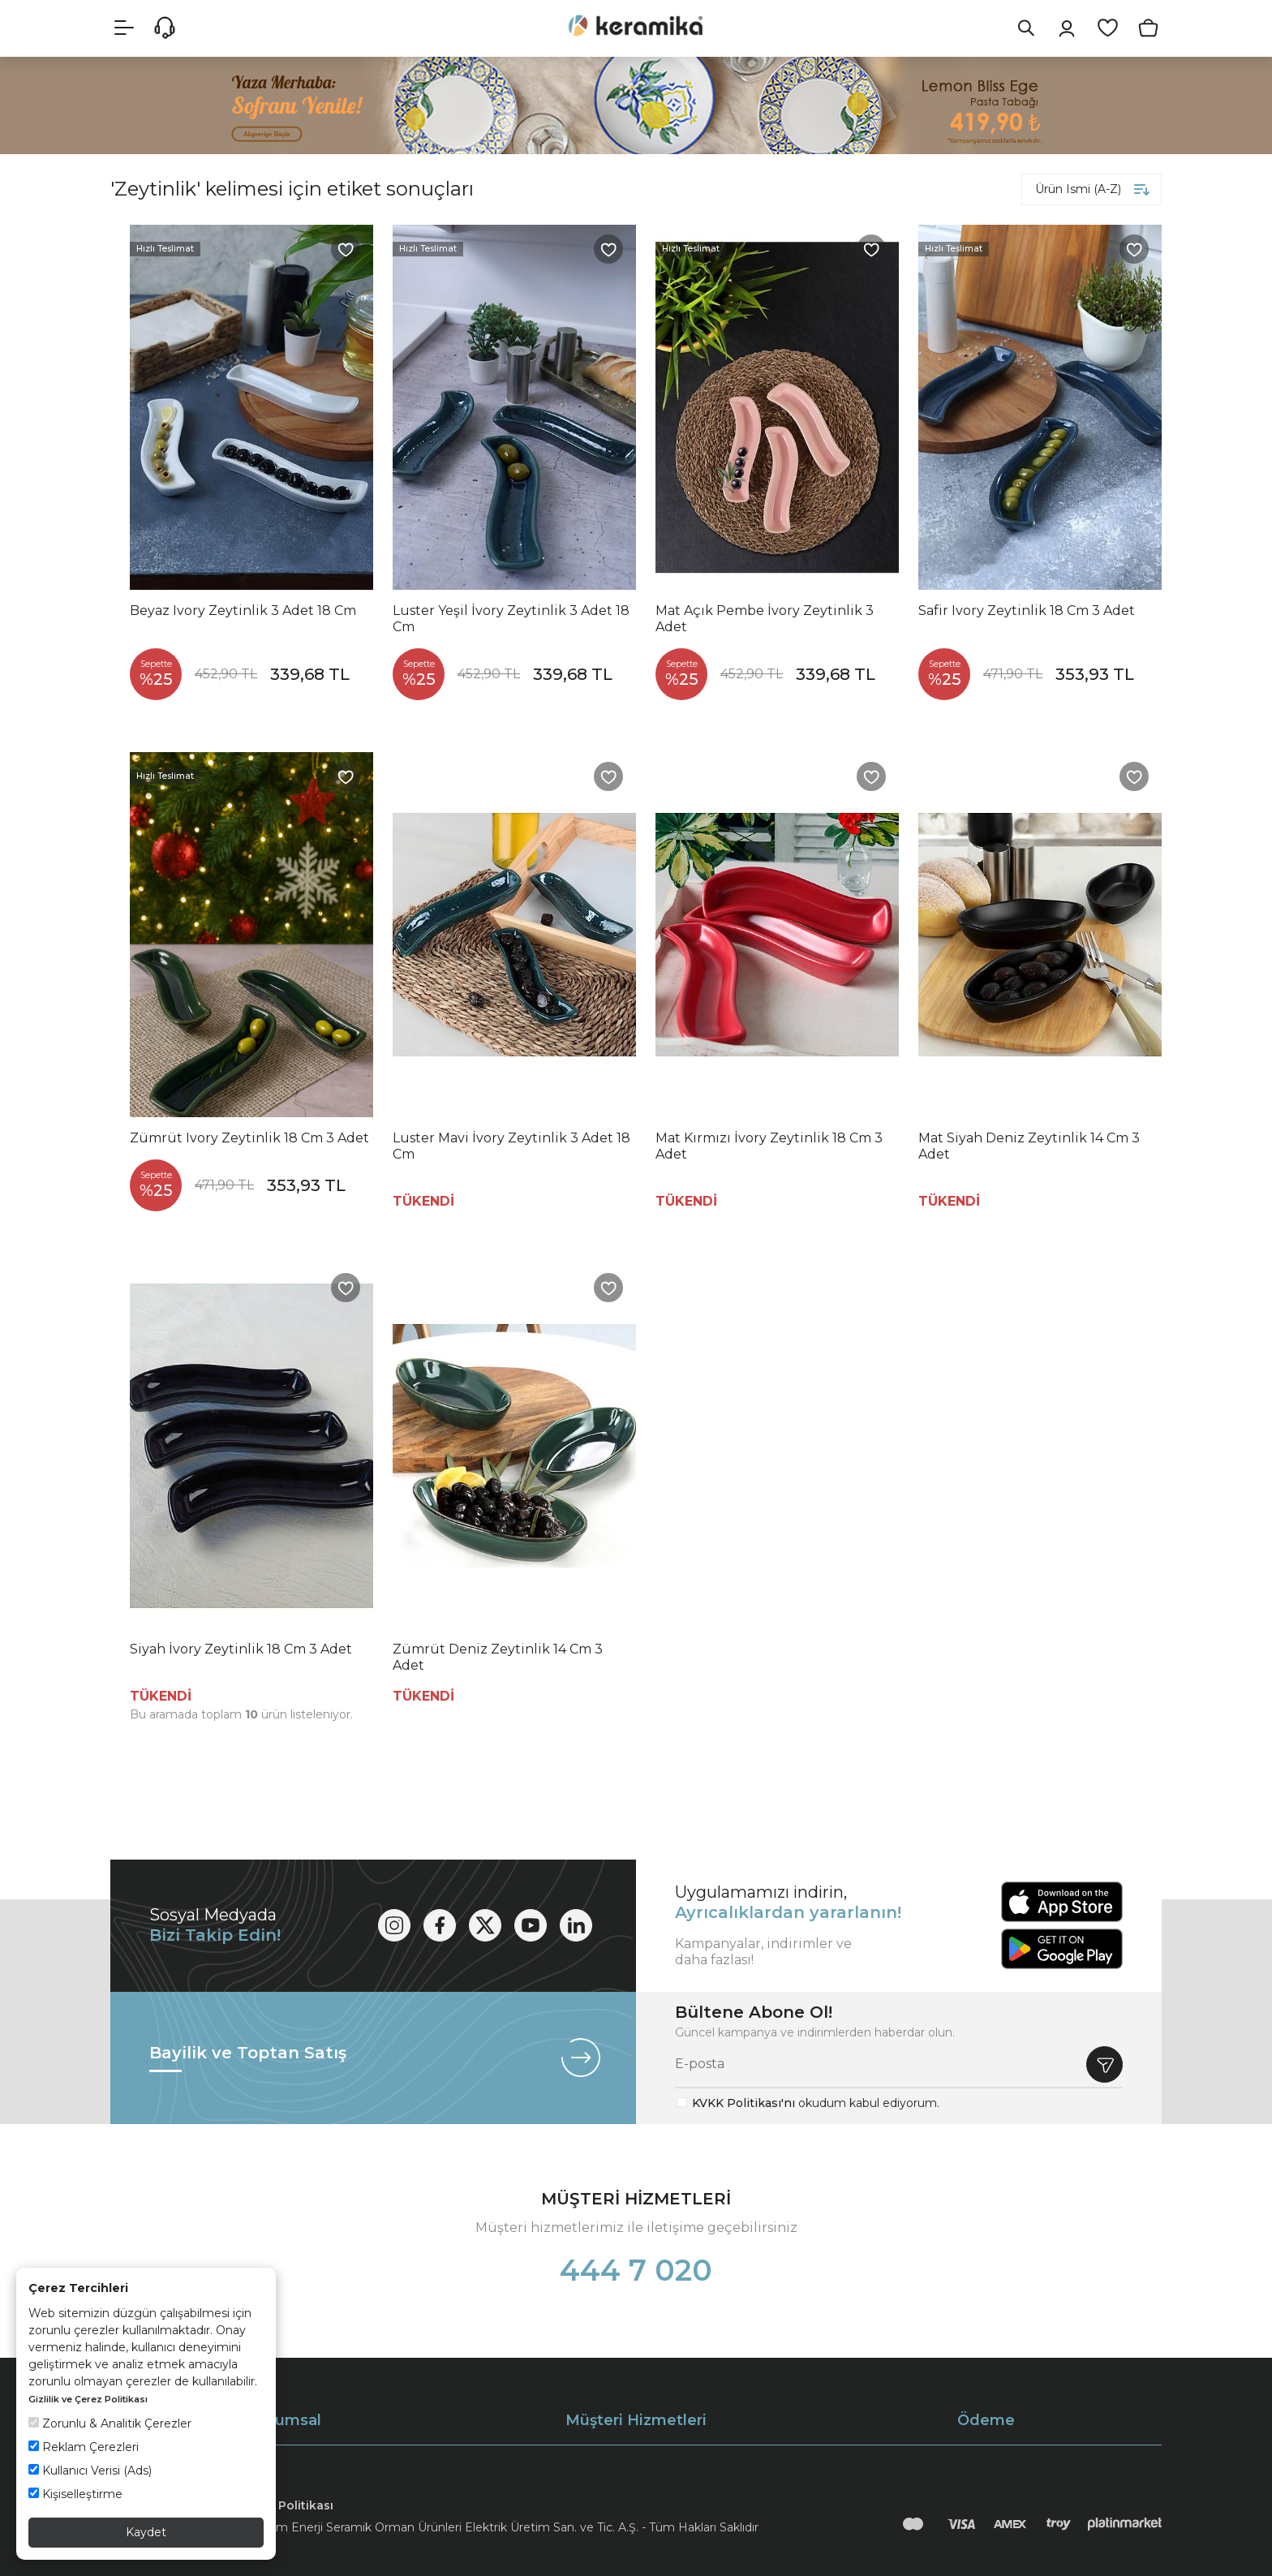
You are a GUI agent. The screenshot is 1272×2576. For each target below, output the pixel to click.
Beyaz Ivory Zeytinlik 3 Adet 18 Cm (243, 610)
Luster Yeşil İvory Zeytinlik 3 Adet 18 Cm (511, 618)
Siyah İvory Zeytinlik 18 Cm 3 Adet (241, 1649)
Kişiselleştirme (75, 2494)
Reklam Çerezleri (83, 2447)
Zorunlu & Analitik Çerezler (109, 2423)
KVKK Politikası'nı (743, 2103)
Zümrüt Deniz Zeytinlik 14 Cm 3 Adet (498, 1657)
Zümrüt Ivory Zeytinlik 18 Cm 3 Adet (249, 1138)
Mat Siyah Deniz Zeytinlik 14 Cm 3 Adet (1029, 1146)
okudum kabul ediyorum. (815, 2103)
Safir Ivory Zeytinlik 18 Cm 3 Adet (1026, 610)
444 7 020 (636, 2270)
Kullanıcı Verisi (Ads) (90, 2470)
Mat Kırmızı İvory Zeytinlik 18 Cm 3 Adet (769, 1146)
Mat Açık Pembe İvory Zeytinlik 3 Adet (764, 618)
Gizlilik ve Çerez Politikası (88, 2399)
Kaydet (146, 2532)
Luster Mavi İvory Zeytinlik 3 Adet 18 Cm (511, 1146)
